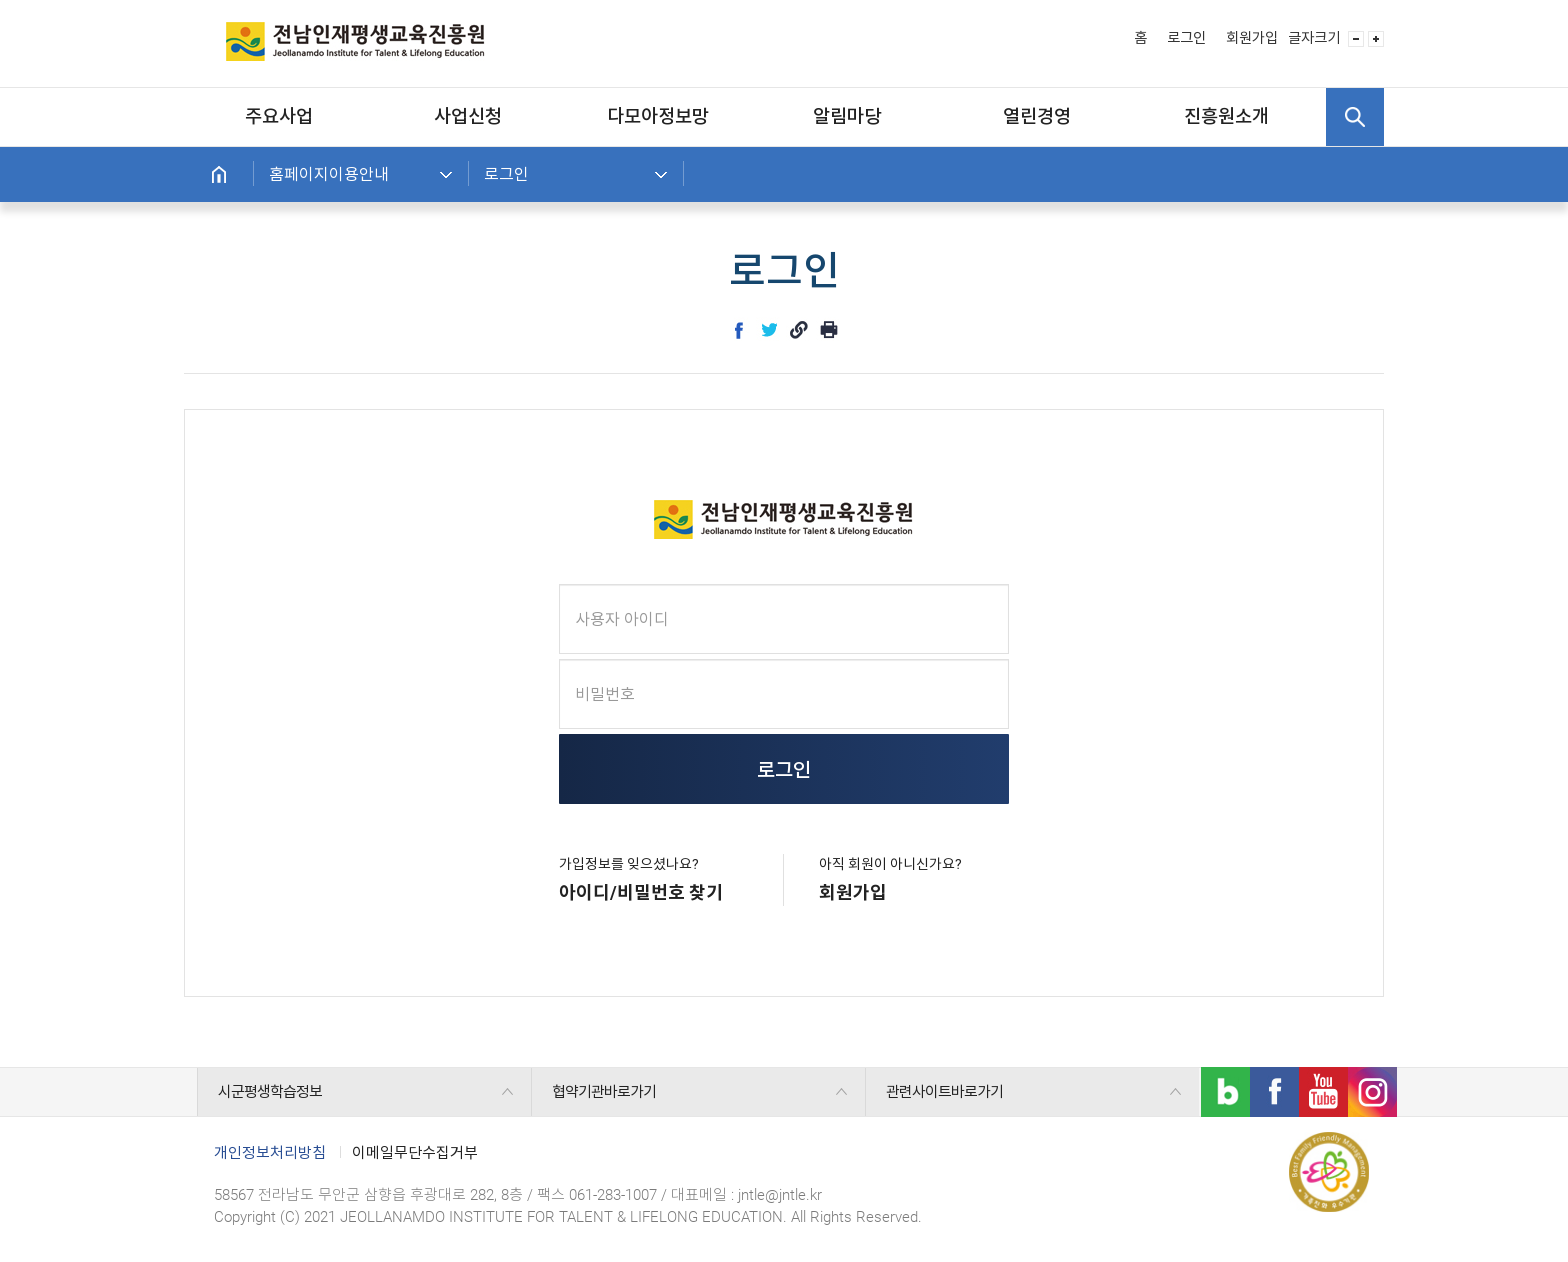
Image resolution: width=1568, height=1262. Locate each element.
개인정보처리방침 (270, 1153)
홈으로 (219, 174)
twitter (769, 330)
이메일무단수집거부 (415, 1153)
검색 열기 (1355, 117)
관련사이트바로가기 (944, 1092)
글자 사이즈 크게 (1376, 39)
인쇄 (829, 330)
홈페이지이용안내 (329, 174)
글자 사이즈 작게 (1356, 39)
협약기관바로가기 (604, 1092)
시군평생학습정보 (270, 1092)
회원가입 (1252, 38)
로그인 (1186, 38)
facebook (739, 330)
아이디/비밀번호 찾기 (641, 892)
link (799, 330)
